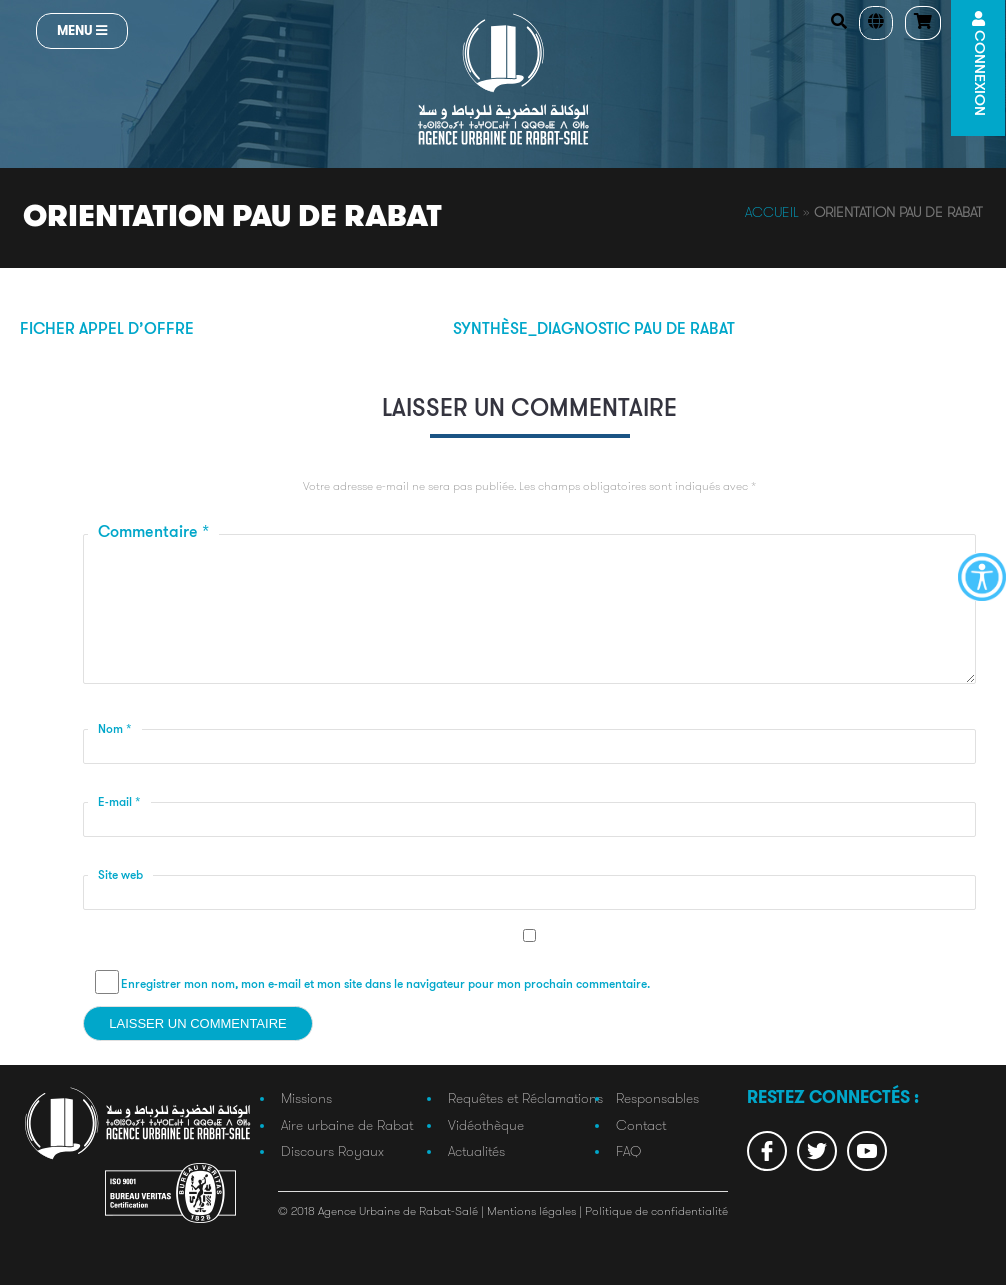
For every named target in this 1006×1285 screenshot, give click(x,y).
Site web (120, 876)
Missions (306, 1098)
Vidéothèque (486, 1125)
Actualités (476, 1151)
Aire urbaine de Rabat (347, 1125)
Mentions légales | (536, 1210)
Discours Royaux (332, 1151)
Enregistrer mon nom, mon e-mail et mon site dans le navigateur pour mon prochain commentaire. (385, 985)
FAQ (628, 1151)
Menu (82, 30)
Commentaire (153, 533)
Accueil (772, 212)
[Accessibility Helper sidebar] (982, 577)
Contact (641, 1125)
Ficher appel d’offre (107, 330)
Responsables (657, 1098)
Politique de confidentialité (656, 1210)
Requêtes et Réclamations (525, 1098)
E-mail (119, 803)
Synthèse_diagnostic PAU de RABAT (594, 330)
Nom (115, 730)
